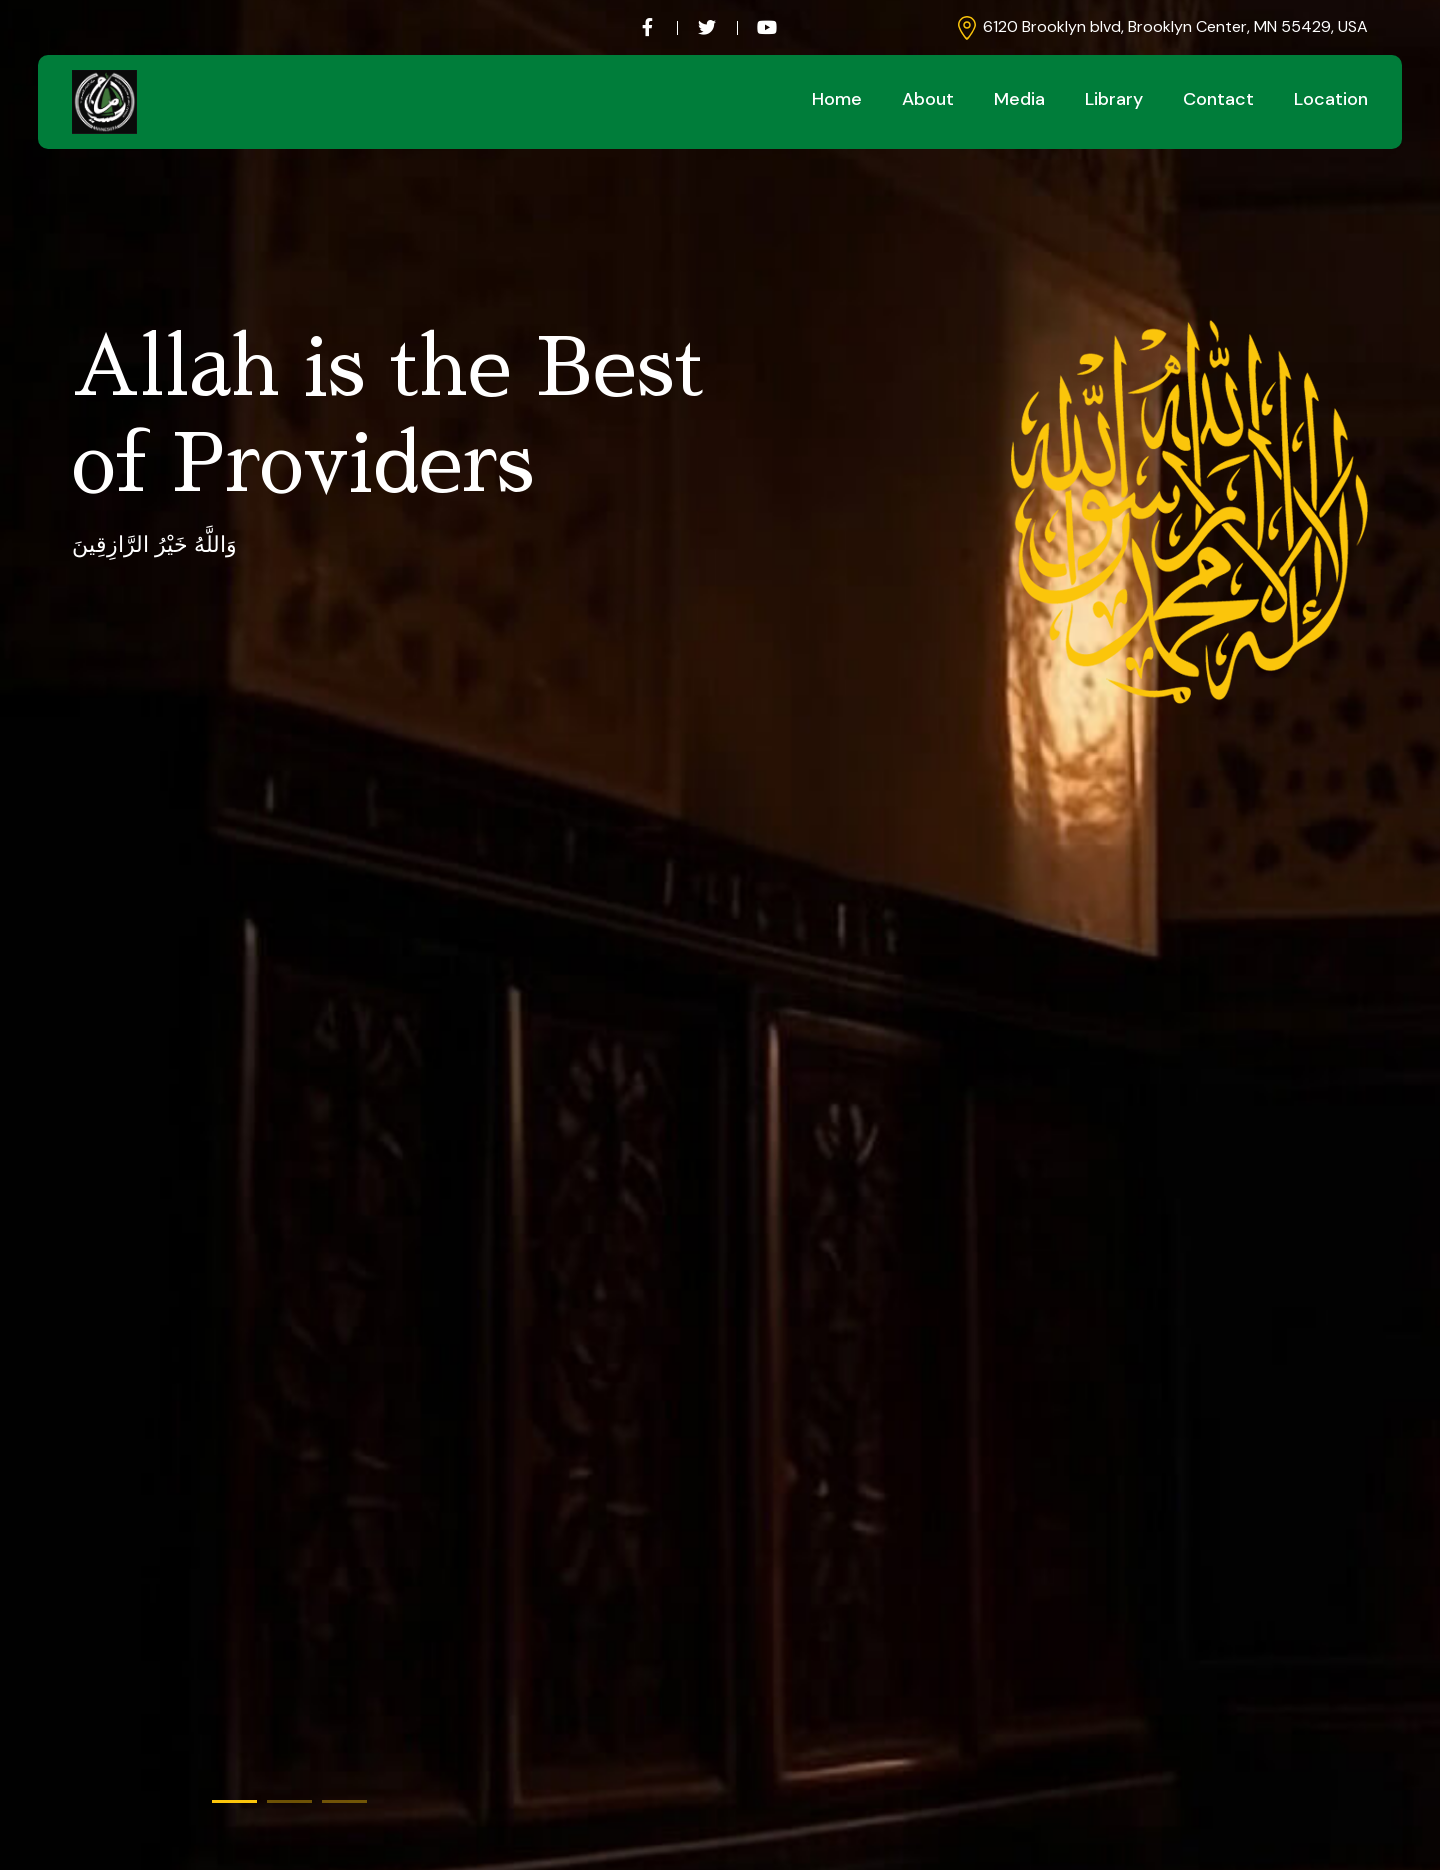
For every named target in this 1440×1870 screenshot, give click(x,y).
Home (837, 99)
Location (1331, 99)
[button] (234, 1801)
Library (1114, 99)
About (928, 99)
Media (1019, 99)
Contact (1218, 99)
